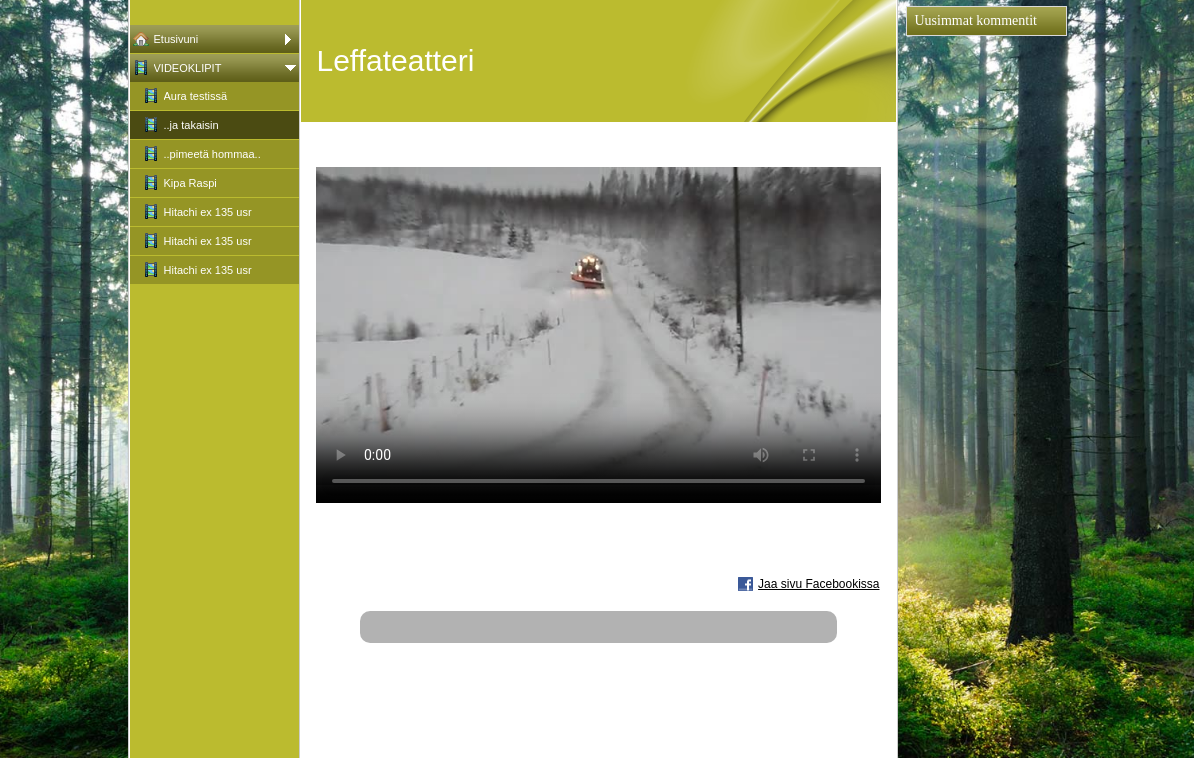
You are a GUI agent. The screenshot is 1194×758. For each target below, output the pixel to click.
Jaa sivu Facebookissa (818, 584)
